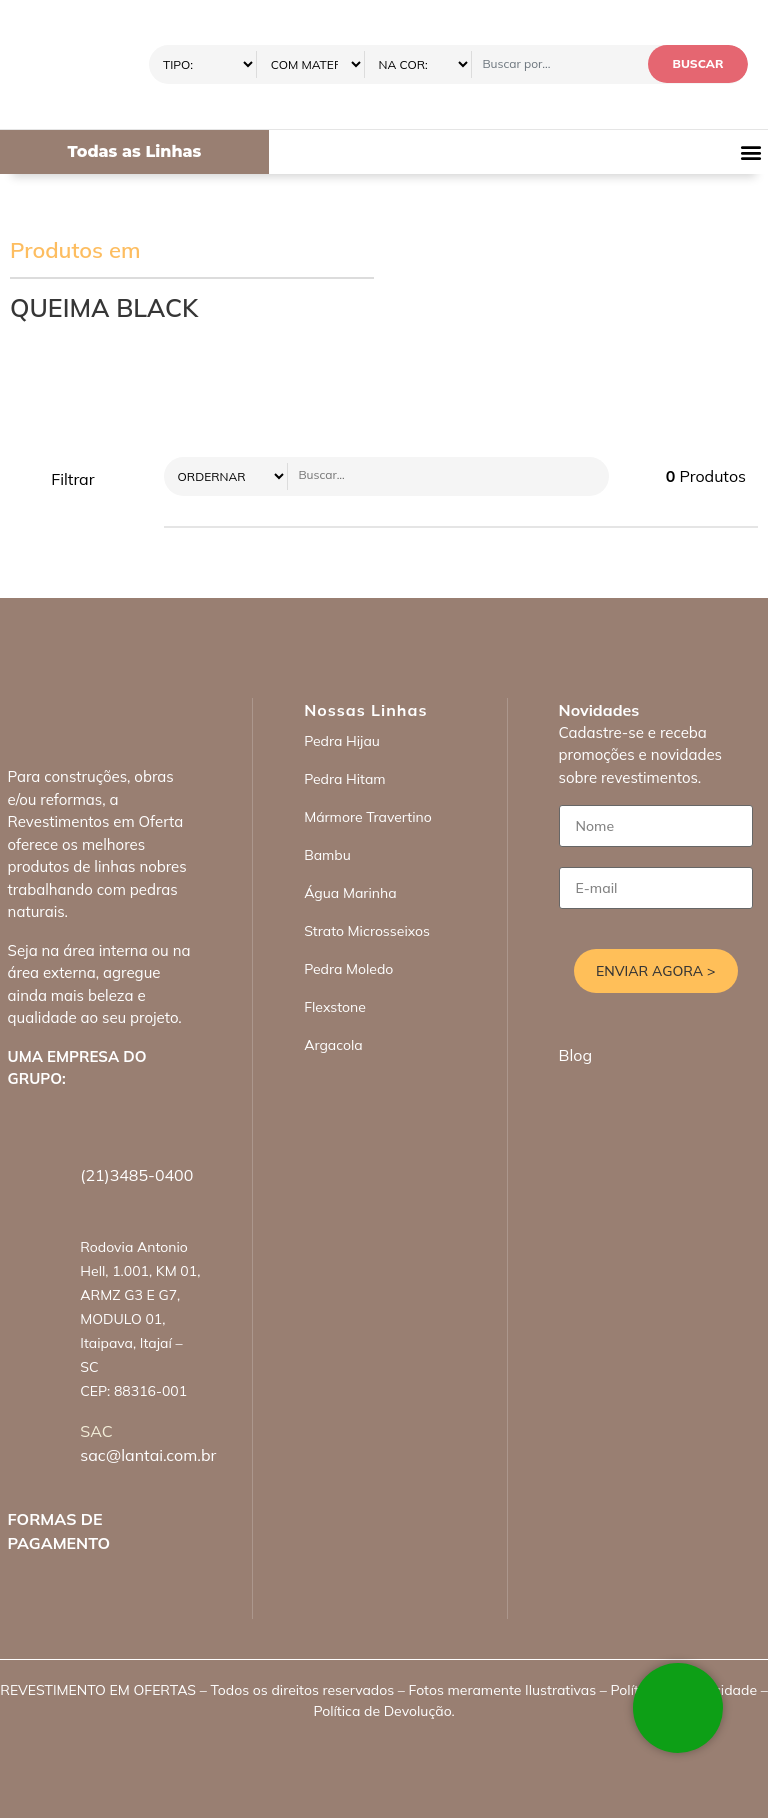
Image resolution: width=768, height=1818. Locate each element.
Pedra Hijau (342, 741)
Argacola (333, 1045)
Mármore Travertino (368, 817)
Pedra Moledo (348, 969)
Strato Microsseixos (367, 931)
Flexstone (335, 1007)
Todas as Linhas (134, 151)
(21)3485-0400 (136, 1175)
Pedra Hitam (345, 779)
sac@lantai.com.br (148, 1455)
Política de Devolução (382, 1711)
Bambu (327, 855)
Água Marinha (350, 893)
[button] (751, 152)
